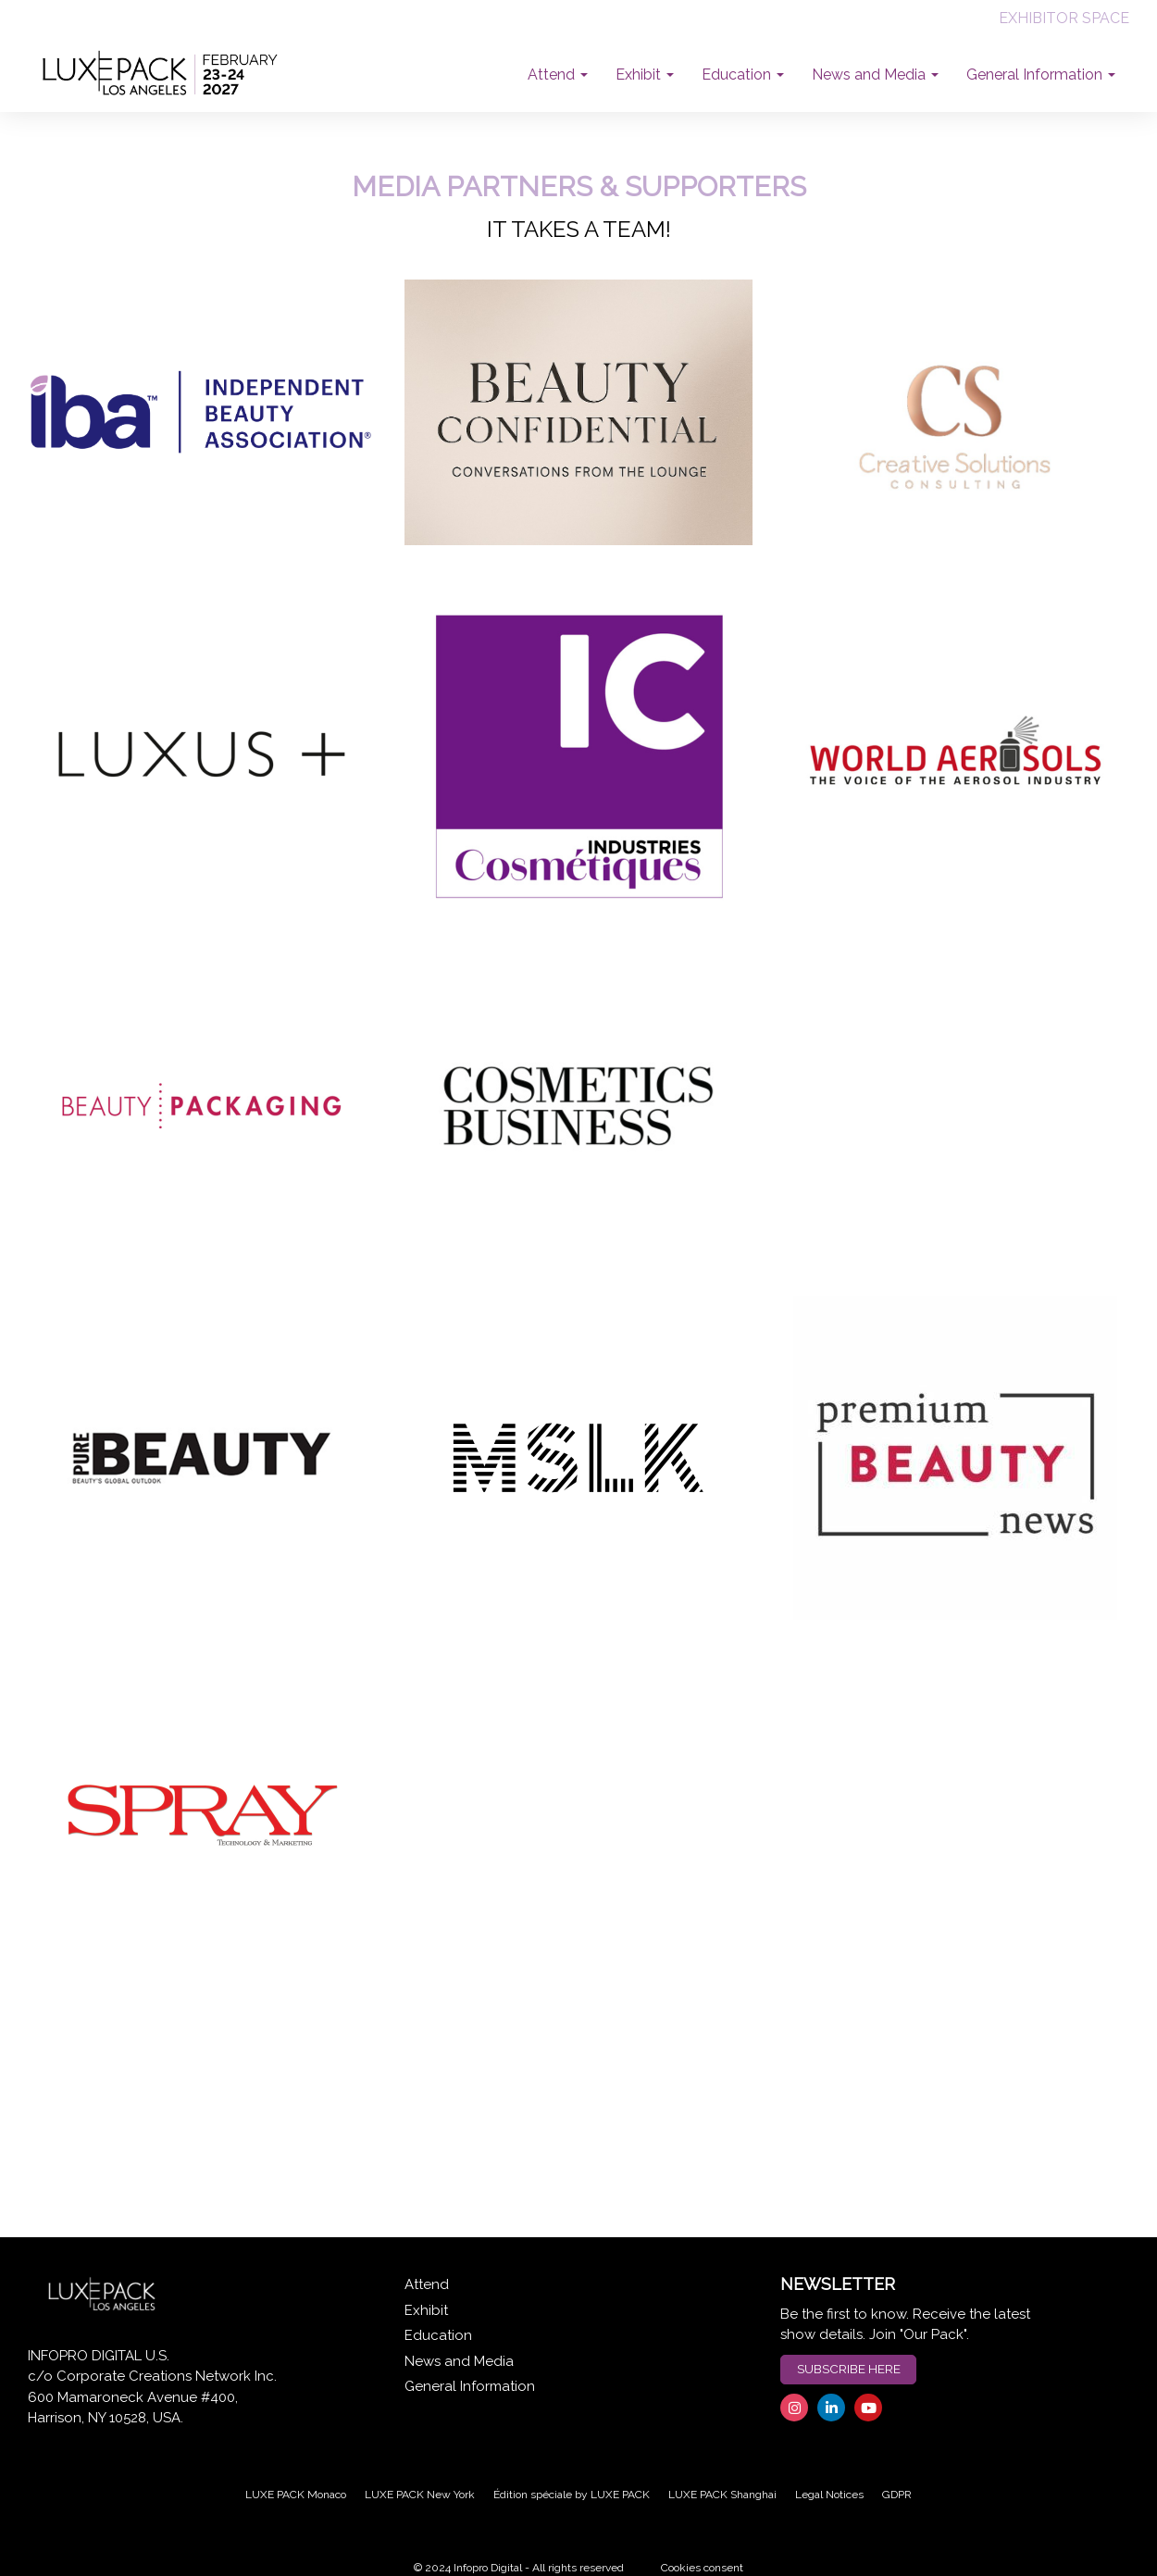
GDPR (897, 2494)
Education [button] (743, 74)
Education (438, 2335)
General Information (469, 2386)
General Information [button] (1040, 74)
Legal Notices (829, 2494)
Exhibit (426, 2310)
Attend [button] (558, 74)
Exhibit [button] (645, 74)
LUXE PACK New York (420, 2494)
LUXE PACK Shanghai (722, 2494)
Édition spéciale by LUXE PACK (571, 2494)
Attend (426, 2284)
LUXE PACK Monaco (295, 2494)
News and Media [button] (875, 74)
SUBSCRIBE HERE (849, 2368)
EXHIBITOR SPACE (1064, 18)
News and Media (459, 2361)
